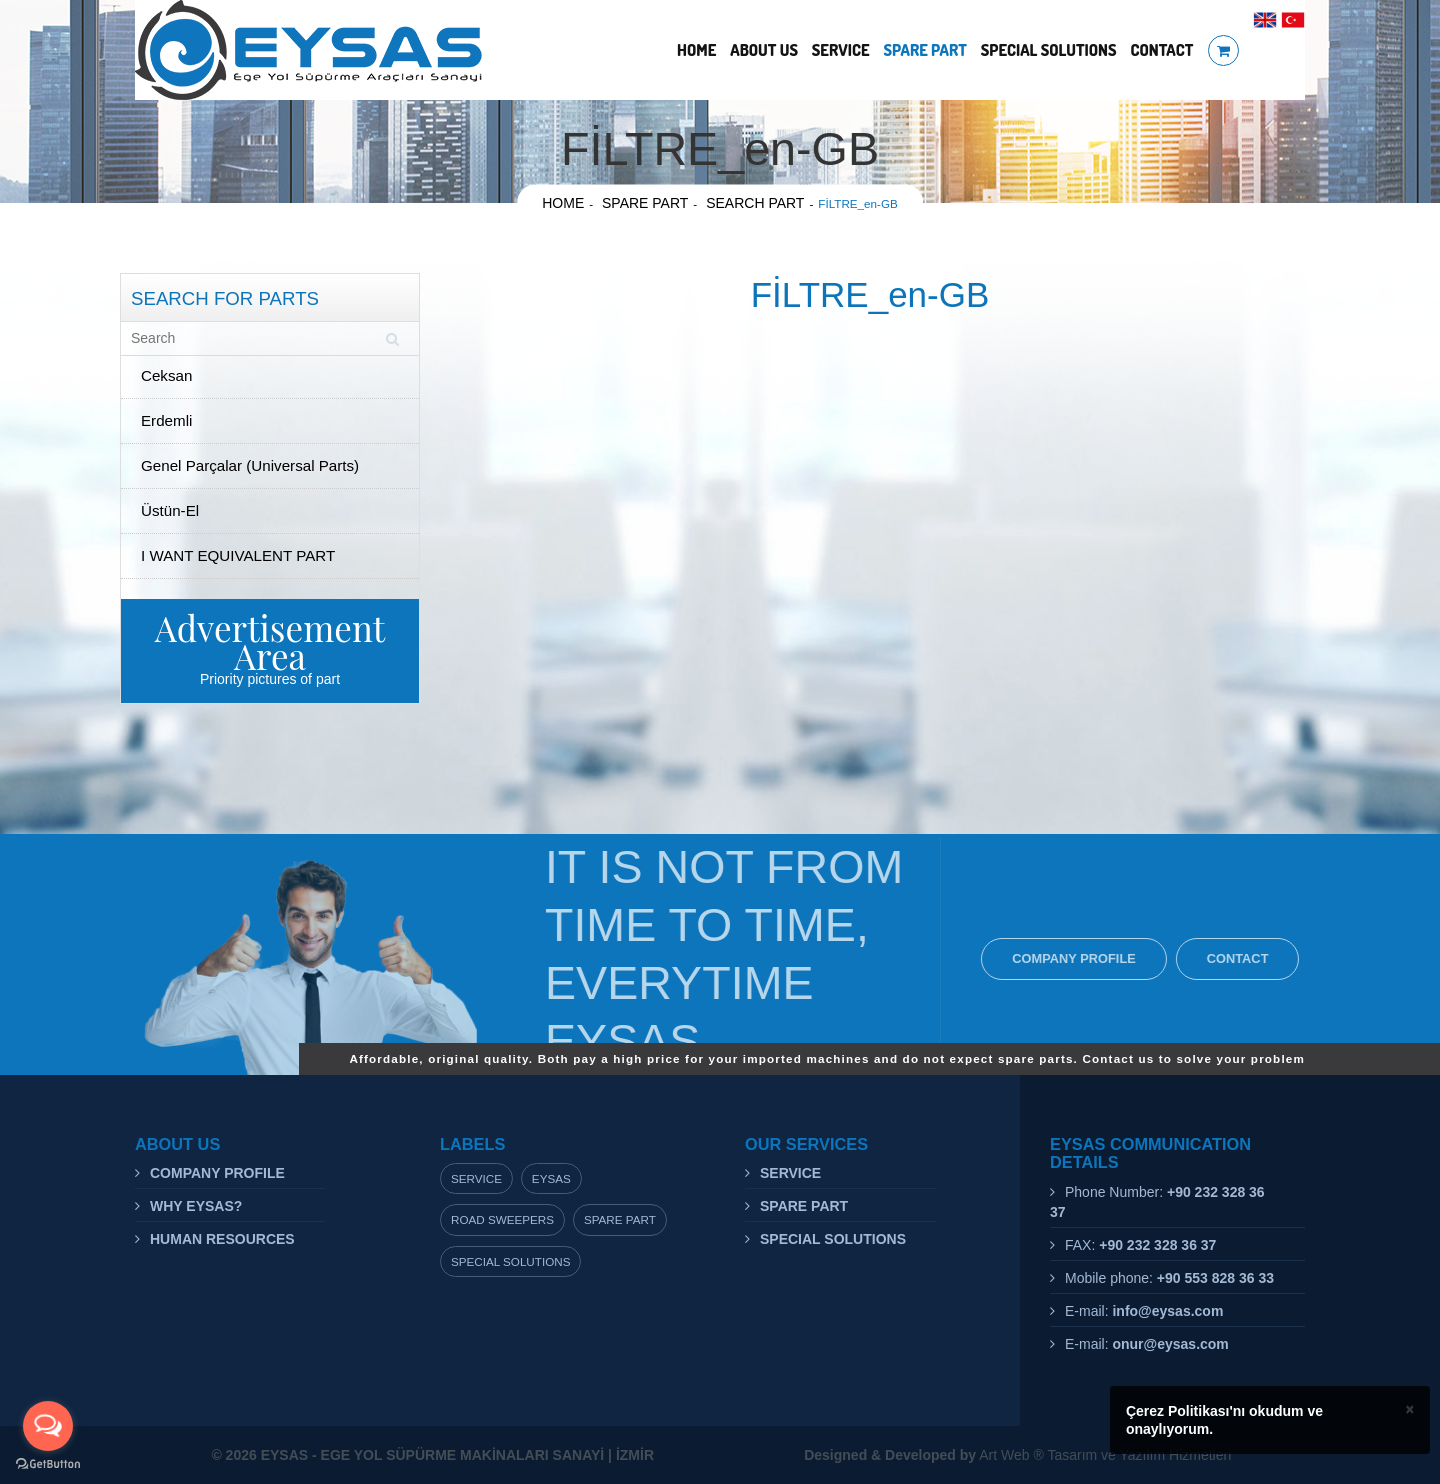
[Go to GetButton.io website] (48, 1464)
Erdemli (166, 420)
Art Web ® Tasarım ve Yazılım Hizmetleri (1017, 1455)
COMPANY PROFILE (1079, 958)
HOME (696, 50)
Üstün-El (170, 510)
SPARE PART (924, 50)
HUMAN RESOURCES (222, 1239)
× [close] (1410, 1409)
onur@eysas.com (1170, 1344)
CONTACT (1161, 50)
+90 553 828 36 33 (1215, 1278)
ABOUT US (764, 50)
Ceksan (166, 375)
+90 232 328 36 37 (1157, 1245)
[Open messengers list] (48, 1426)
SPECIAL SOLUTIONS (1049, 50)
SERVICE (841, 50)
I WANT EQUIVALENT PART (238, 555)
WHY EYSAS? (196, 1206)
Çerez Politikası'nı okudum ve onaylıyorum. (1224, 1420)
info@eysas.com (1167, 1311)
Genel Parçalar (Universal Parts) (250, 465)
